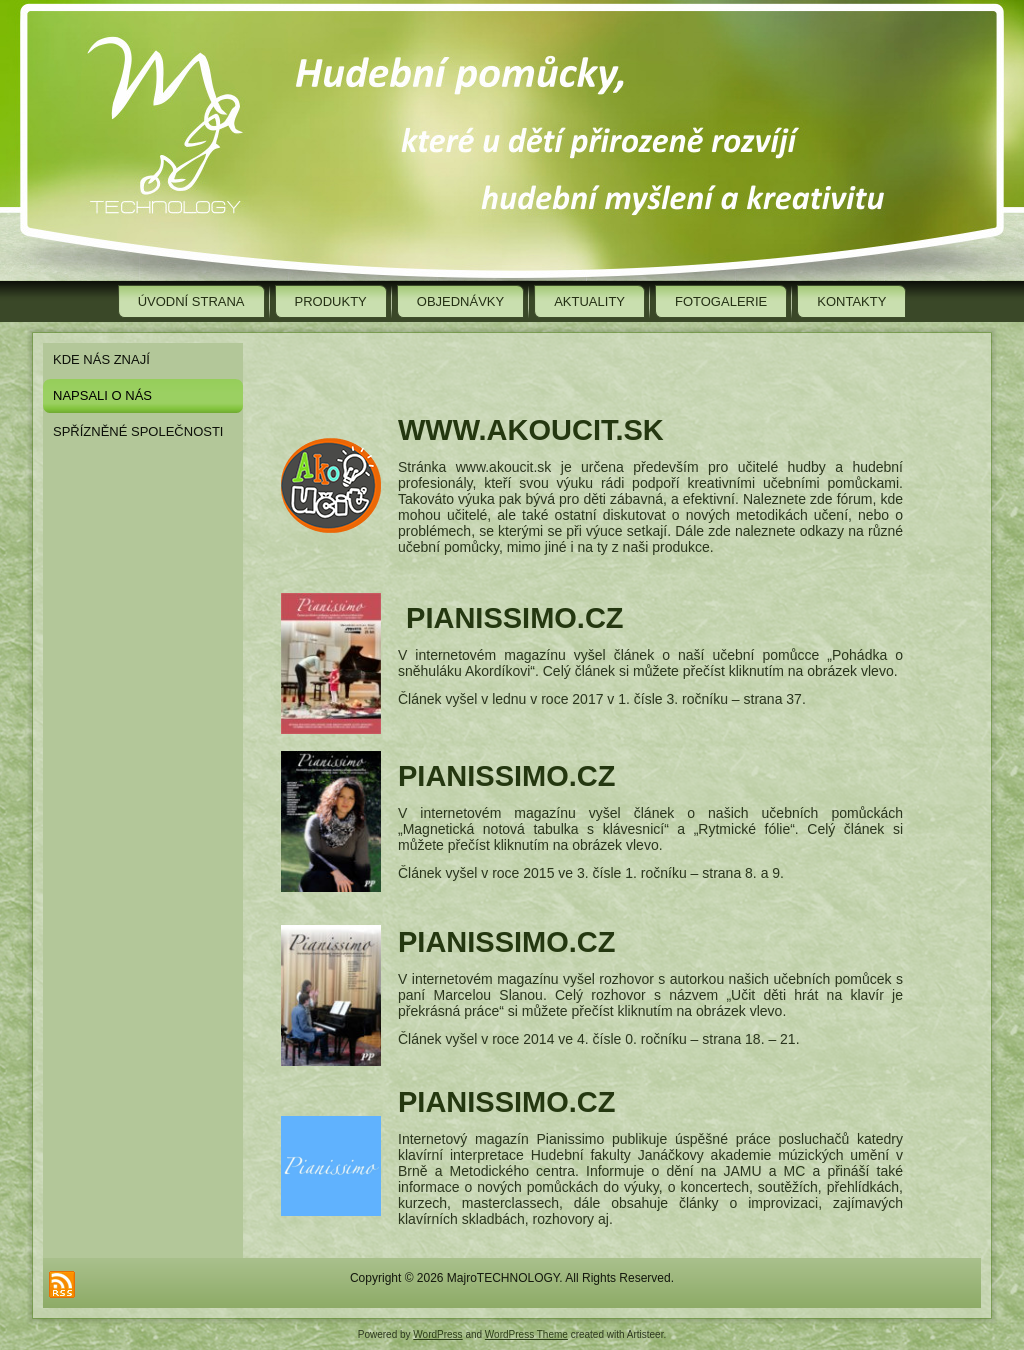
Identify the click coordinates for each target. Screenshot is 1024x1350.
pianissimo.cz (515, 618)
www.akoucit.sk (531, 430)
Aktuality (589, 301)
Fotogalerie (721, 301)
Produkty (331, 301)
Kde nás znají (101, 359)
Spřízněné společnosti (138, 431)
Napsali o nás (102, 395)
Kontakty (851, 301)
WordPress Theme (526, 1334)
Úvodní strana (191, 301)
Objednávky (460, 301)
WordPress (437, 1334)
